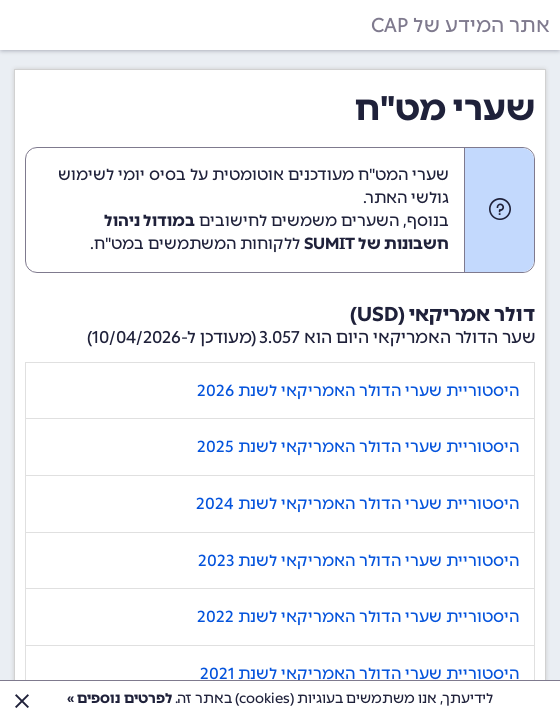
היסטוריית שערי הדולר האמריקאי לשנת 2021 (359, 673)
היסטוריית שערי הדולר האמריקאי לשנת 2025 (358, 446)
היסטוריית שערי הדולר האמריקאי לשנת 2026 (358, 390)
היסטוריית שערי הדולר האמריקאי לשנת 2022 (358, 616)
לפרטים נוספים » (119, 698)
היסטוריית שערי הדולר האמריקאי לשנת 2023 (358, 560)
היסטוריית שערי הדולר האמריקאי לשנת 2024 (357, 503)
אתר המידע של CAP (460, 25)
